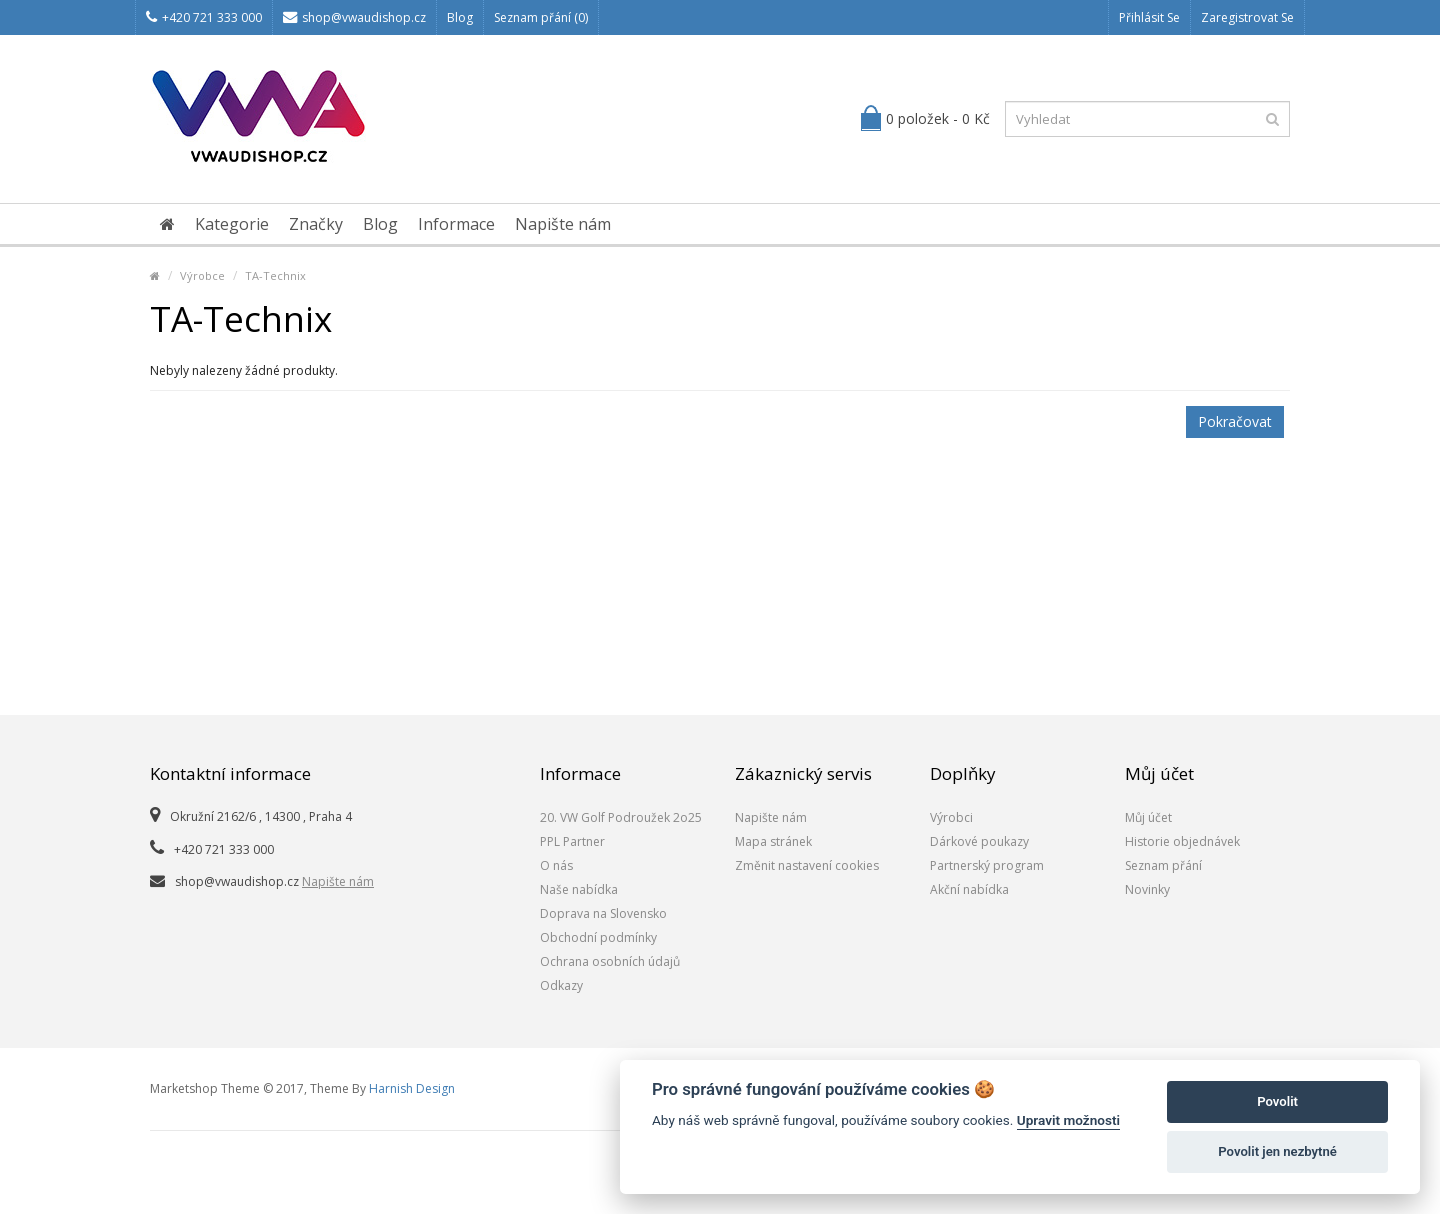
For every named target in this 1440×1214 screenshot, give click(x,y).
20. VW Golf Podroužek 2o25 (621, 817)
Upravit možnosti (1068, 1120)
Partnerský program (987, 865)
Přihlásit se (1149, 17)
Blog (460, 17)
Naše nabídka (579, 889)
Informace (456, 224)
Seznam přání (1163, 865)
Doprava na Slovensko (603, 913)
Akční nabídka (969, 889)
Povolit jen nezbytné (1277, 1151)
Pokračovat (1235, 421)
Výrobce (202, 275)
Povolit (1277, 1101)
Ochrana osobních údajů (610, 961)
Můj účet (1148, 817)
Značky (316, 224)
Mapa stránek (773, 841)
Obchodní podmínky (598, 937)
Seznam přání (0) (541, 17)
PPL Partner (572, 841)
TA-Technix (275, 275)
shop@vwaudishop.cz (354, 17)
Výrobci (951, 817)
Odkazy (561, 985)
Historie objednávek (1182, 841)
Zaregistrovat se (1247, 17)
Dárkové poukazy (979, 841)
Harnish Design (412, 1088)
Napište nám (563, 224)
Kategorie (232, 224)
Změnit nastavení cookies (807, 865)
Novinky (1147, 889)
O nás (556, 865)
